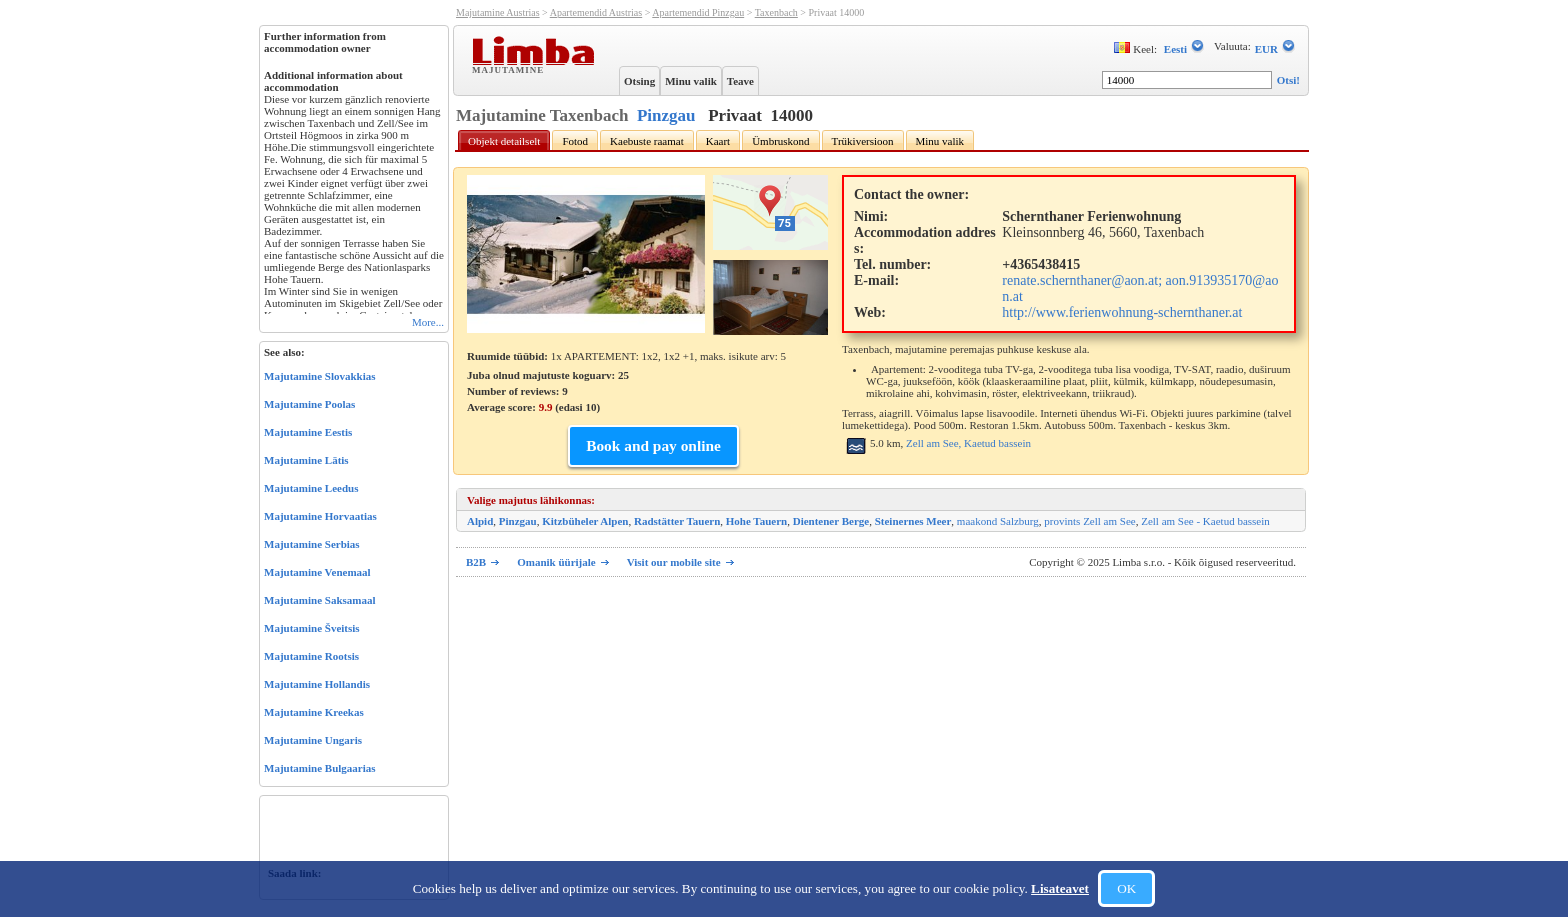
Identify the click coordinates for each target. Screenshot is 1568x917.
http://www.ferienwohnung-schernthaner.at (1122, 312)
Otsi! (1288, 80)
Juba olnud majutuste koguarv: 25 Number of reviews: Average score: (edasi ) (548, 391)
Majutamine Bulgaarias (320, 768)
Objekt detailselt (504, 141)
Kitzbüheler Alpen (585, 521)
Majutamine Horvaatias (320, 516)
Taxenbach (776, 12)
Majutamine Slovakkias (320, 376)
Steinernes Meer (913, 521)
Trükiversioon (863, 141)
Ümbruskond (780, 141)
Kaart (718, 141)
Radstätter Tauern (677, 521)
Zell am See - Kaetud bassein (1205, 521)
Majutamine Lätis (306, 460)
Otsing (639, 81)
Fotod (575, 141)
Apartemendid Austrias (596, 12)
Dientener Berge (831, 521)
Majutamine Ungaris (313, 740)
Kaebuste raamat (647, 141)
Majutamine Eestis (308, 432)
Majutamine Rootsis (311, 656)
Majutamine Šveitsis (312, 628)
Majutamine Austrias (498, 12)
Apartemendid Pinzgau (698, 12)
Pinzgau (666, 115)
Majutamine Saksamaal (320, 600)
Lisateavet (1060, 888)
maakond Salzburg (998, 521)
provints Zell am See (1089, 521)
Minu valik (691, 81)
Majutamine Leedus (311, 488)
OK (1126, 888)
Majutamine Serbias (312, 544)
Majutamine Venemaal (317, 572)
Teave (740, 81)
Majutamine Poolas (309, 404)
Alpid (480, 521)
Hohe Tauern (756, 521)
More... (428, 322)
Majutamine (510, 69)
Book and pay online (653, 445)
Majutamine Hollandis (317, 684)
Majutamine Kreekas (314, 712)
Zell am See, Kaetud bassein (968, 443)
